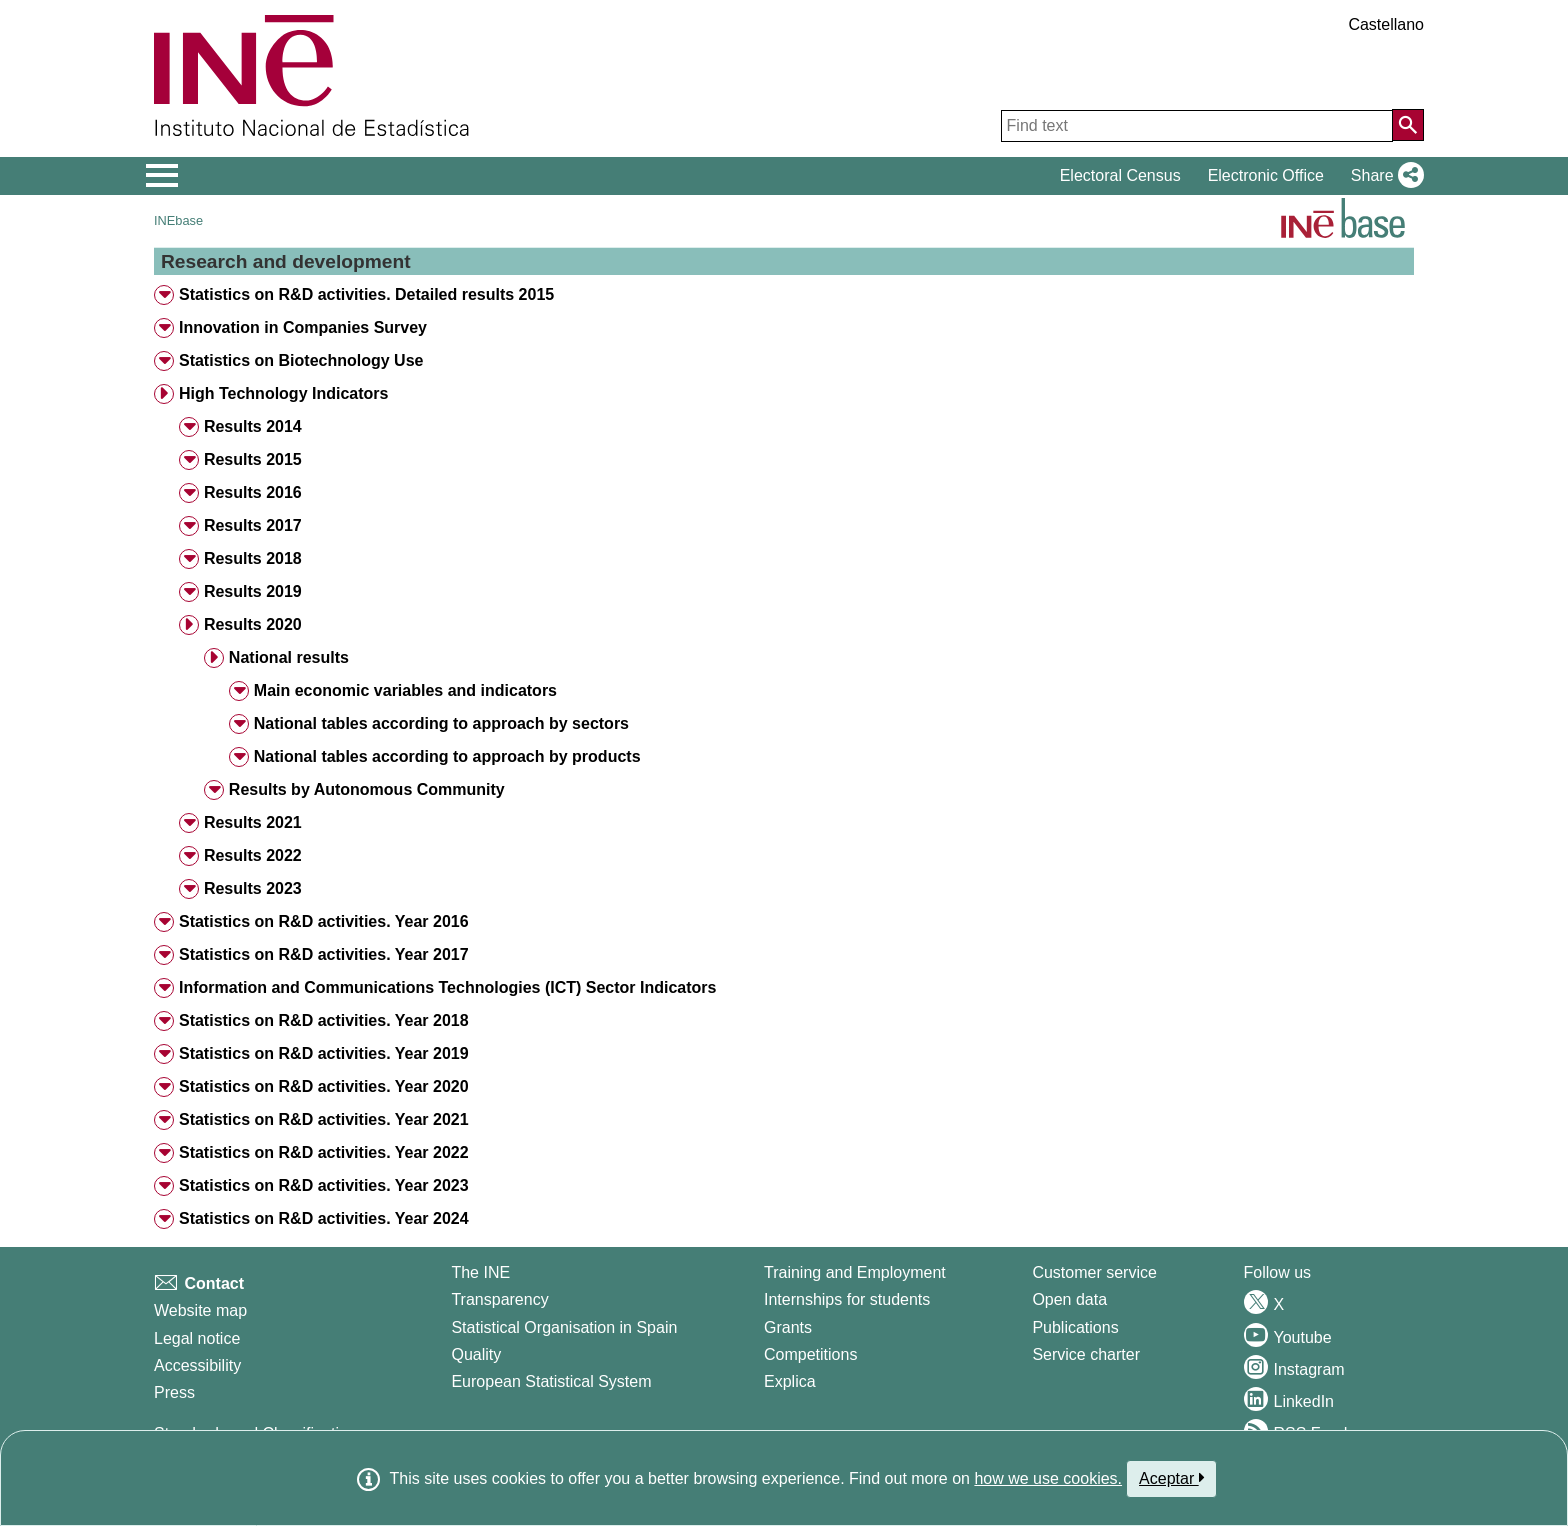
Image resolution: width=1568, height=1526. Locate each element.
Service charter (1086, 1354)
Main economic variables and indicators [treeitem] (405, 690)
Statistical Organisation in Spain (564, 1327)
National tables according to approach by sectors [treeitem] (441, 723)
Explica (790, 1381)
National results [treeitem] (289, 657)
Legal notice (197, 1338)
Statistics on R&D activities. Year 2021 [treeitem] (324, 1119)
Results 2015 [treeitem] (253, 459)
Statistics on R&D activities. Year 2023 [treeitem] (324, 1185)
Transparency (499, 1299)
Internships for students (847, 1299)
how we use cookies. (1048, 1478)
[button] (1383, 176)
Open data (1069, 1299)
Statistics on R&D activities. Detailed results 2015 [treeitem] (366, 294)
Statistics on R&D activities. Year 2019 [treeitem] (324, 1053)
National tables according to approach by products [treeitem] (447, 756)
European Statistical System (551, 1381)
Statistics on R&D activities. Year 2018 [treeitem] (324, 1020)
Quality (476, 1354)
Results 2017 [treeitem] (253, 525)
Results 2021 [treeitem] (253, 822)
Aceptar (1171, 1478)
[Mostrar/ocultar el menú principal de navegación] (162, 176)
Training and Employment (855, 1272)
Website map (200, 1310)
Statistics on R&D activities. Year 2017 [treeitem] (324, 954)
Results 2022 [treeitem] (253, 855)
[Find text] (1197, 126)
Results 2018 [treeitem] (253, 558)
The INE (480, 1272)
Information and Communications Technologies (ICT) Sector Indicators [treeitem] (448, 987)
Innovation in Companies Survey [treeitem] (303, 327)
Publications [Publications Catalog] (1075, 1327)
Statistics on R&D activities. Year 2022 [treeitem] (324, 1152)
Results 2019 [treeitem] (253, 591)
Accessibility (197, 1365)
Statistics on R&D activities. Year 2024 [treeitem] (324, 1218)
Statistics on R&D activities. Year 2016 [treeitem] (324, 921)
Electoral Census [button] (1120, 175)
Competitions (810, 1354)
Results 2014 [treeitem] (253, 426)
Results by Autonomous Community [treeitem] (367, 789)
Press (174, 1392)
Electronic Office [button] (1266, 175)
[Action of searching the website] (1408, 125)
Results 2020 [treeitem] (253, 624)
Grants (788, 1327)
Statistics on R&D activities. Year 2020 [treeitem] (324, 1086)
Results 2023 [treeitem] (253, 888)
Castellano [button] (1386, 24)
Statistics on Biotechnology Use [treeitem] (301, 360)
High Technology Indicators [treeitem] (284, 393)
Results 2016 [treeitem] (253, 492)
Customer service (1094, 1272)
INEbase (178, 220)
